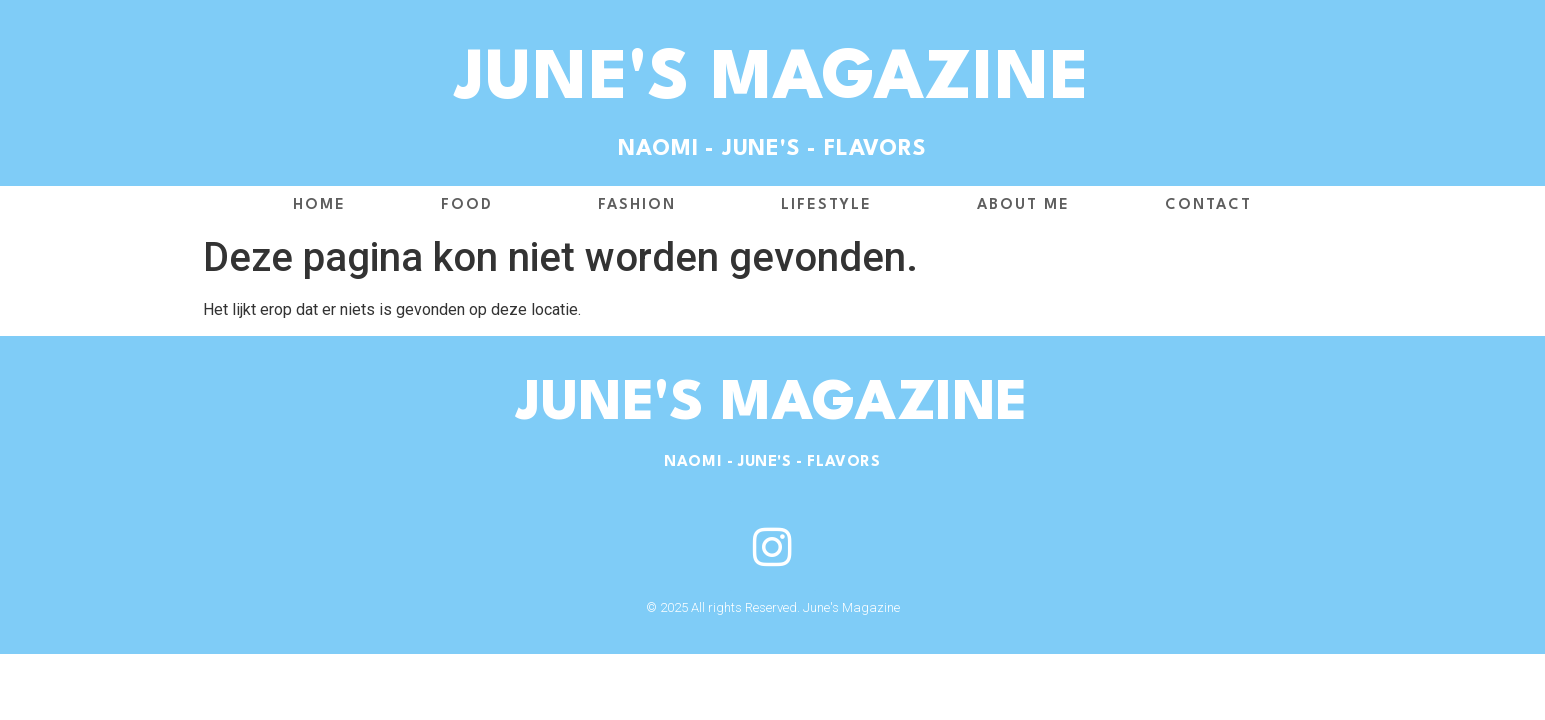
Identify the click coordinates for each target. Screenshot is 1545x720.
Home (319, 205)
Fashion (642, 206)
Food (472, 206)
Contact (1208, 205)
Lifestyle (831, 206)
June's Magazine (772, 81)
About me (1023, 205)
